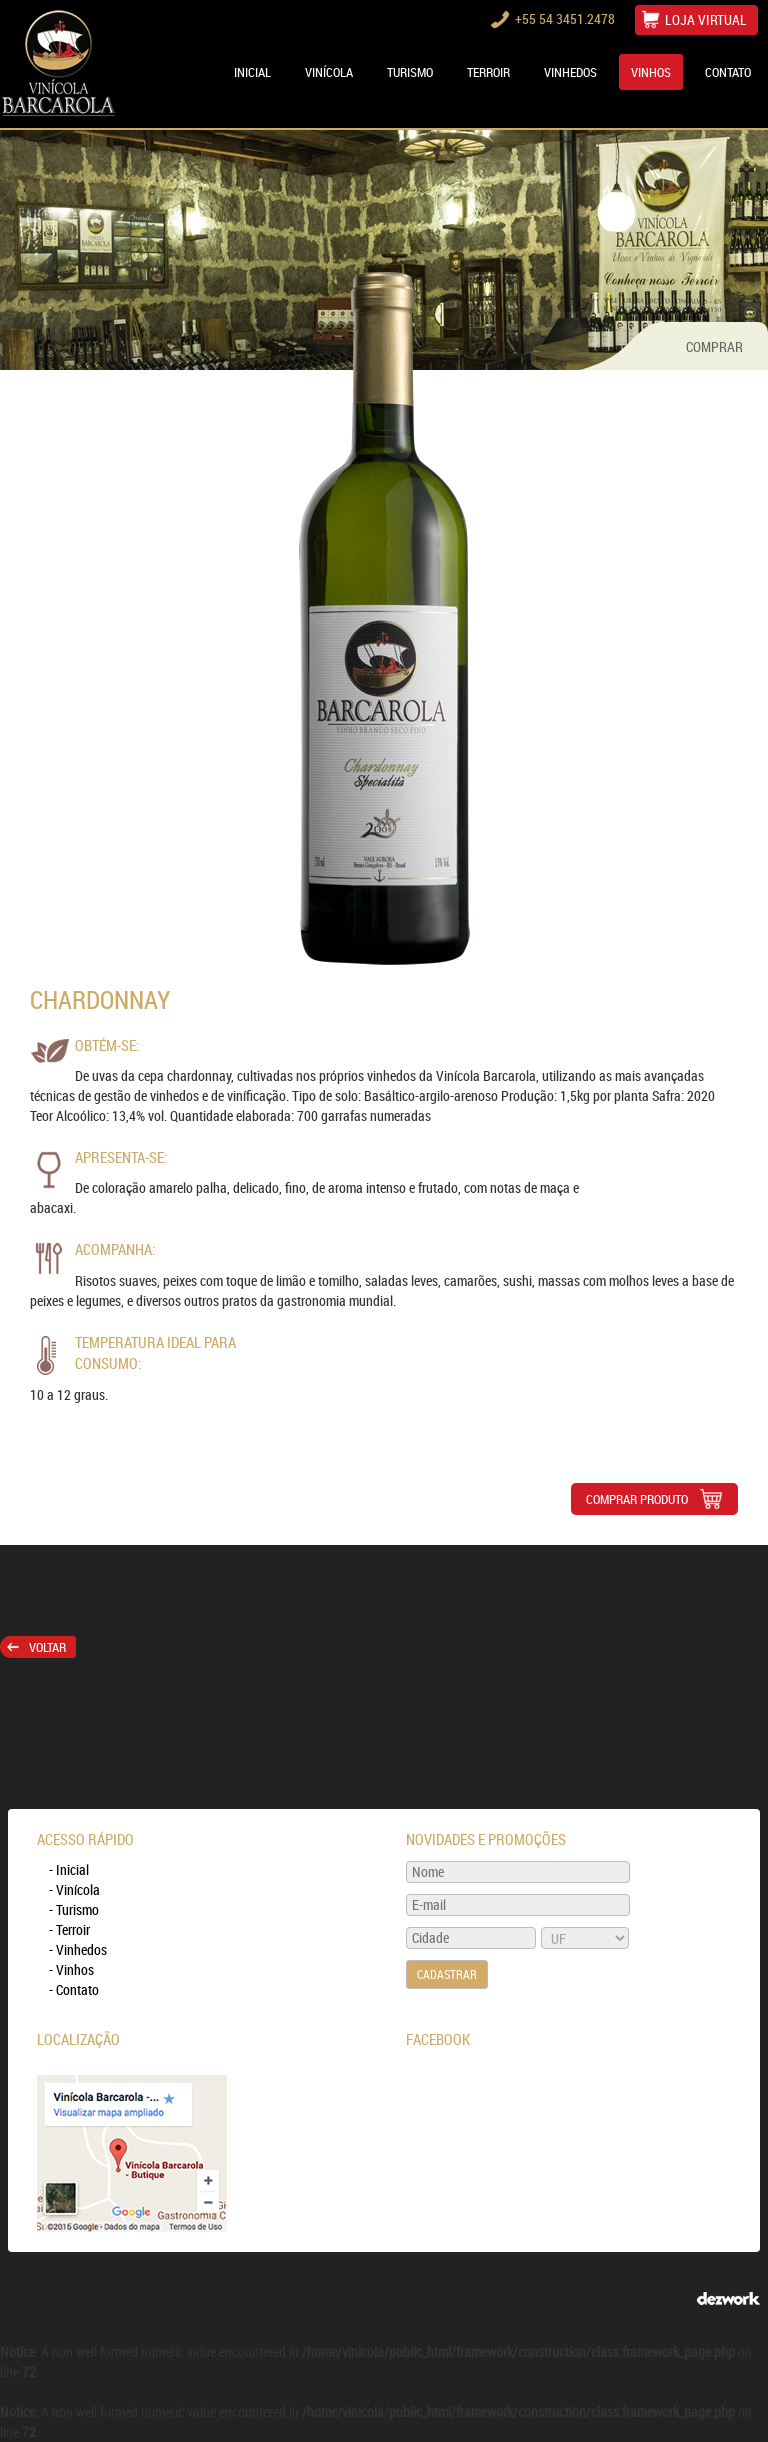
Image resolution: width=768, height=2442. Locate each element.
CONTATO (728, 72)
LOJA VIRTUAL (706, 19)
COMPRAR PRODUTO (654, 1498)
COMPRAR (714, 346)
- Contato (74, 1989)
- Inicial (69, 1869)
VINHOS (651, 72)
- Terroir (69, 1929)
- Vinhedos (78, 1949)
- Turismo (74, 1909)
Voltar (36, 1647)
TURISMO (410, 72)
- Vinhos (71, 1969)
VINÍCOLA (329, 72)
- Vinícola (74, 1889)
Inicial (252, 72)
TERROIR (488, 72)
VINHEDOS (570, 72)
